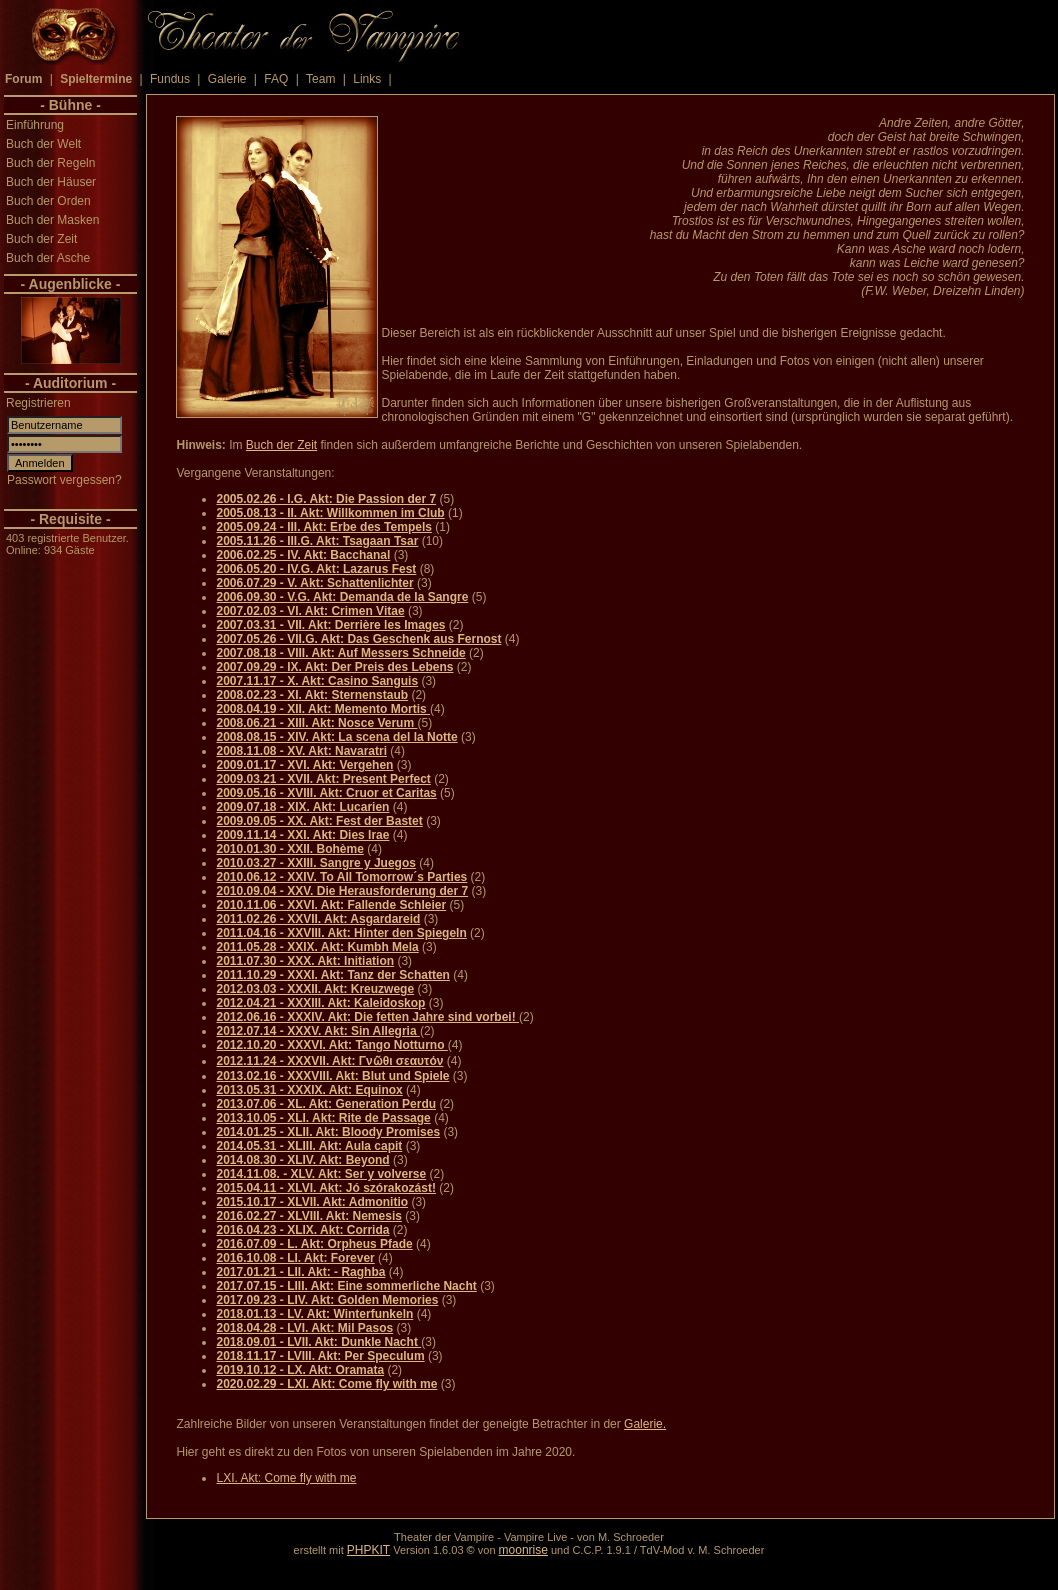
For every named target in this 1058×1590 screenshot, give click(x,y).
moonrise (523, 1550)
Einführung (35, 125)
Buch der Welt (43, 144)
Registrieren (38, 403)
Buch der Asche (48, 258)
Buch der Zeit (41, 239)
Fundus (170, 79)
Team (320, 79)
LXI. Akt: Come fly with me (286, 1478)
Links (367, 79)
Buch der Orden (48, 201)
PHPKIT (368, 1550)
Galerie (227, 79)
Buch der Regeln (50, 163)
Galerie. (645, 1424)
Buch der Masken (52, 220)
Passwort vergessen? (64, 480)
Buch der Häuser (51, 182)
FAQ (276, 79)
